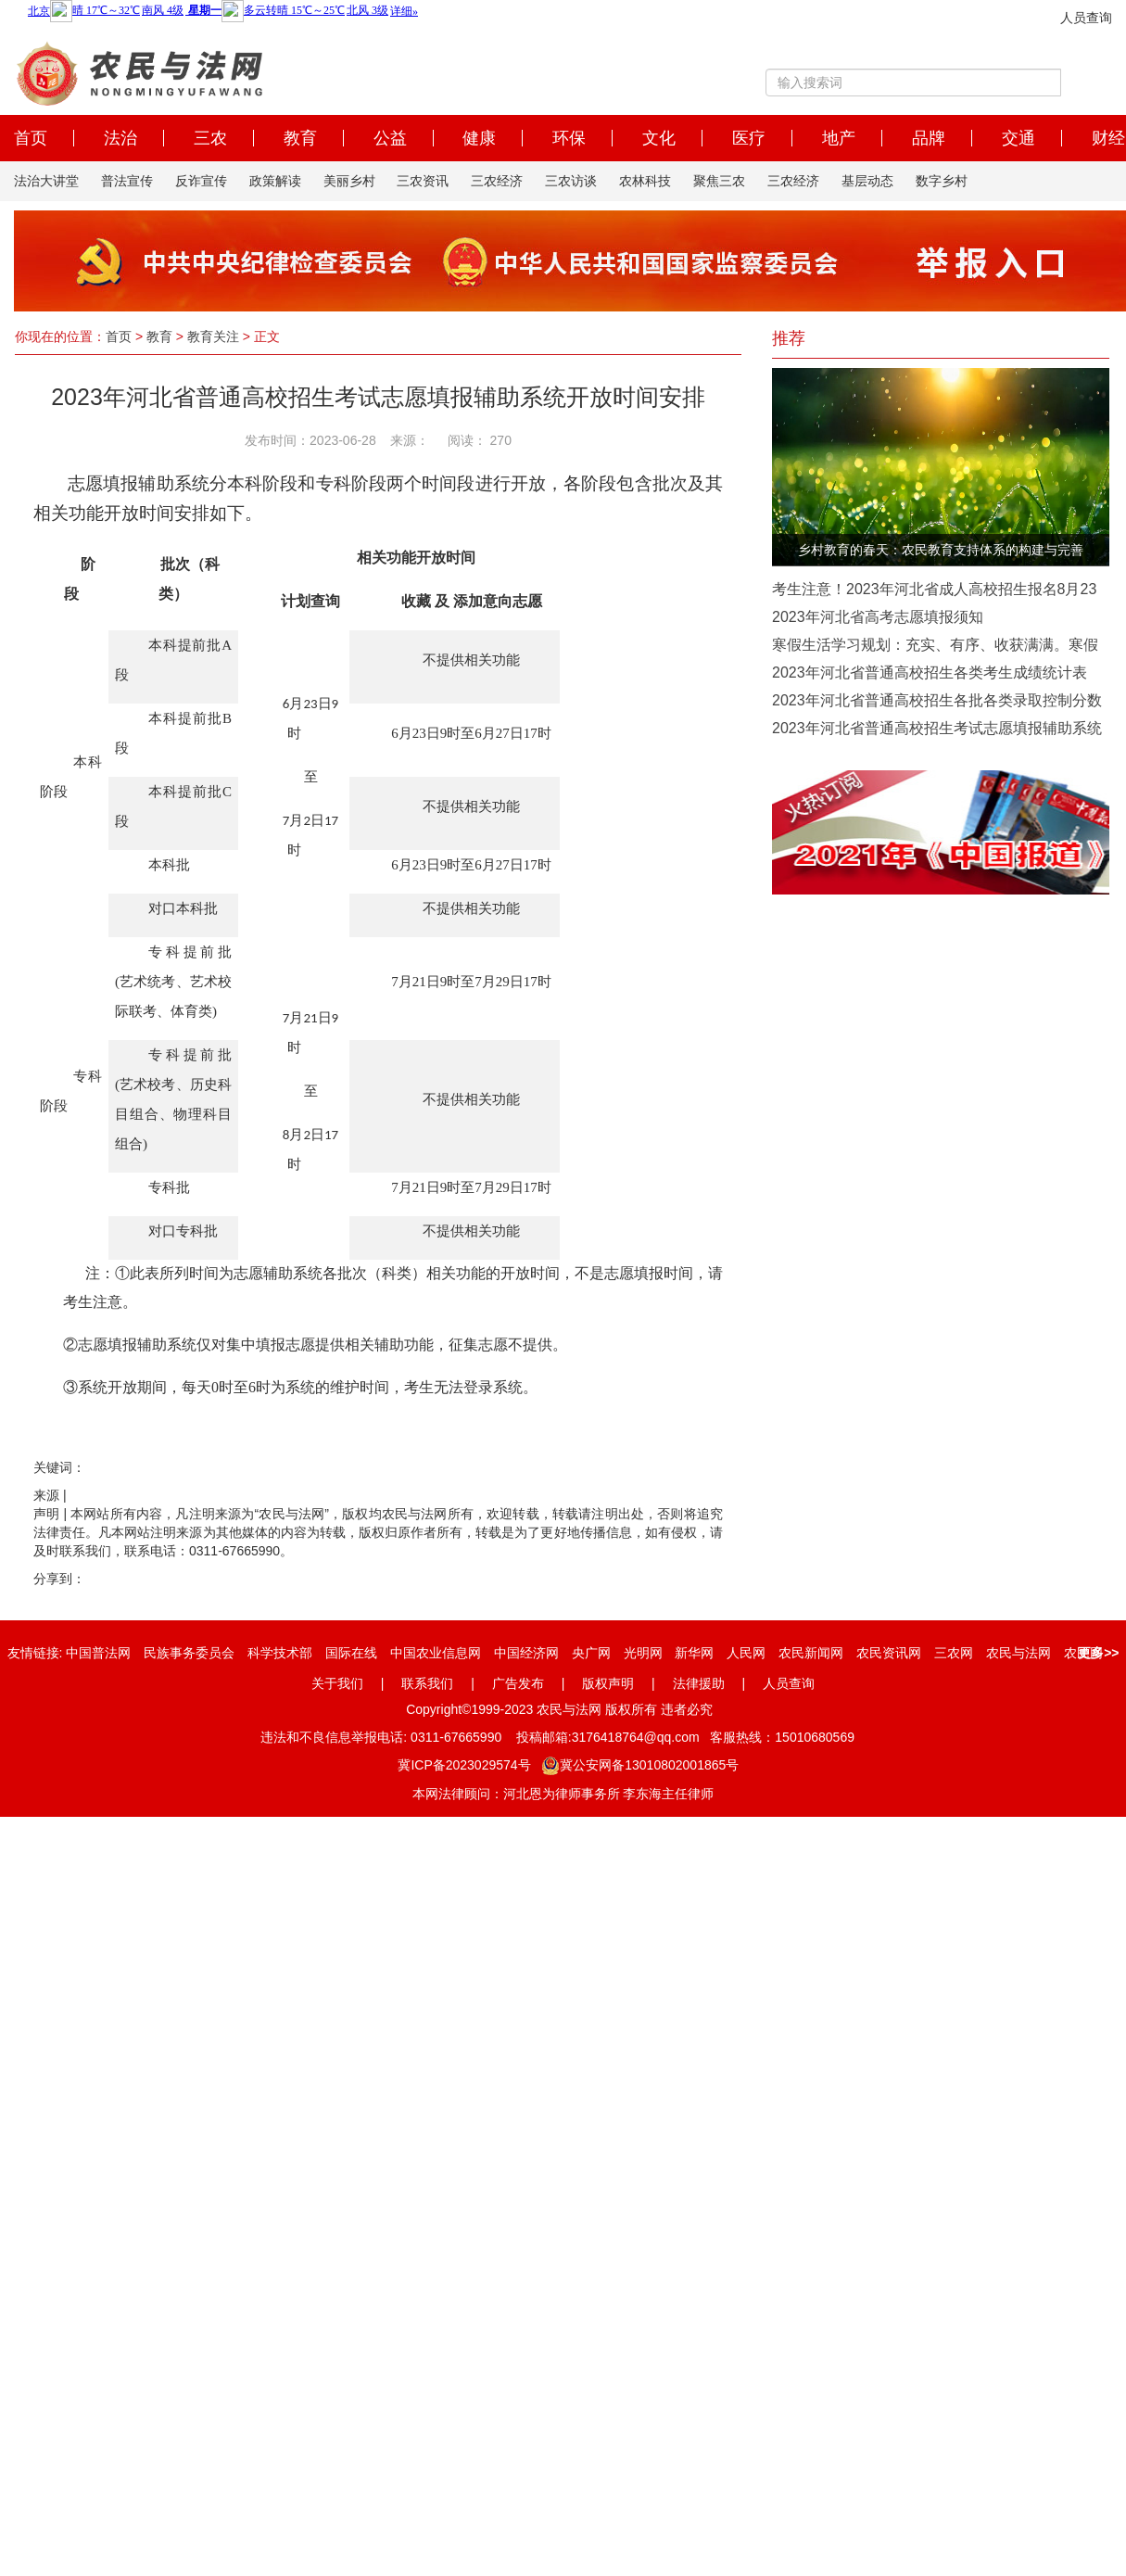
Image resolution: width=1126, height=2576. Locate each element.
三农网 (953, 1652)
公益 (390, 138)
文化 (659, 138)
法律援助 (699, 1683)
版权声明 (608, 1683)
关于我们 (337, 1683)
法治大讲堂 (46, 180)
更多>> (1098, 1652)
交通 (1018, 138)
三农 (210, 138)
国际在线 (351, 1652)
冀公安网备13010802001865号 (640, 1765)
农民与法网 (1018, 1652)
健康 (479, 138)
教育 (300, 138)
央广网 (591, 1652)
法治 (120, 138)
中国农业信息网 (435, 1652)
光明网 (643, 1652)
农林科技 (645, 180)
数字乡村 (942, 180)
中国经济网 (526, 1652)
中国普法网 (98, 1652)
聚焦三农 (719, 180)
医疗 (748, 138)
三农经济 (497, 180)
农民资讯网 (888, 1652)
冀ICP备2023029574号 (464, 1765)
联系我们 (427, 1683)
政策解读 (275, 180)
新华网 (694, 1652)
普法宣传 (127, 180)
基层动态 (867, 180)
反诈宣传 (201, 180)
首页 (30, 138)
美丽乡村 (349, 180)
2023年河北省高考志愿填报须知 (877, 617)
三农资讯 (423, 180)
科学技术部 (279, 1652)
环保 (569, 138)
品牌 (928, 138)
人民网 (746, 1652)
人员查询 (1086, 17)
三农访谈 (571, 180)
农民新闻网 (810, 1652)
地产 (838, 138)
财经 (1108, 138)
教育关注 (213, 336)
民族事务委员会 (189, 1652)
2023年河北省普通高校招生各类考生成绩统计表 (929, 672)
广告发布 (518, 1683)
